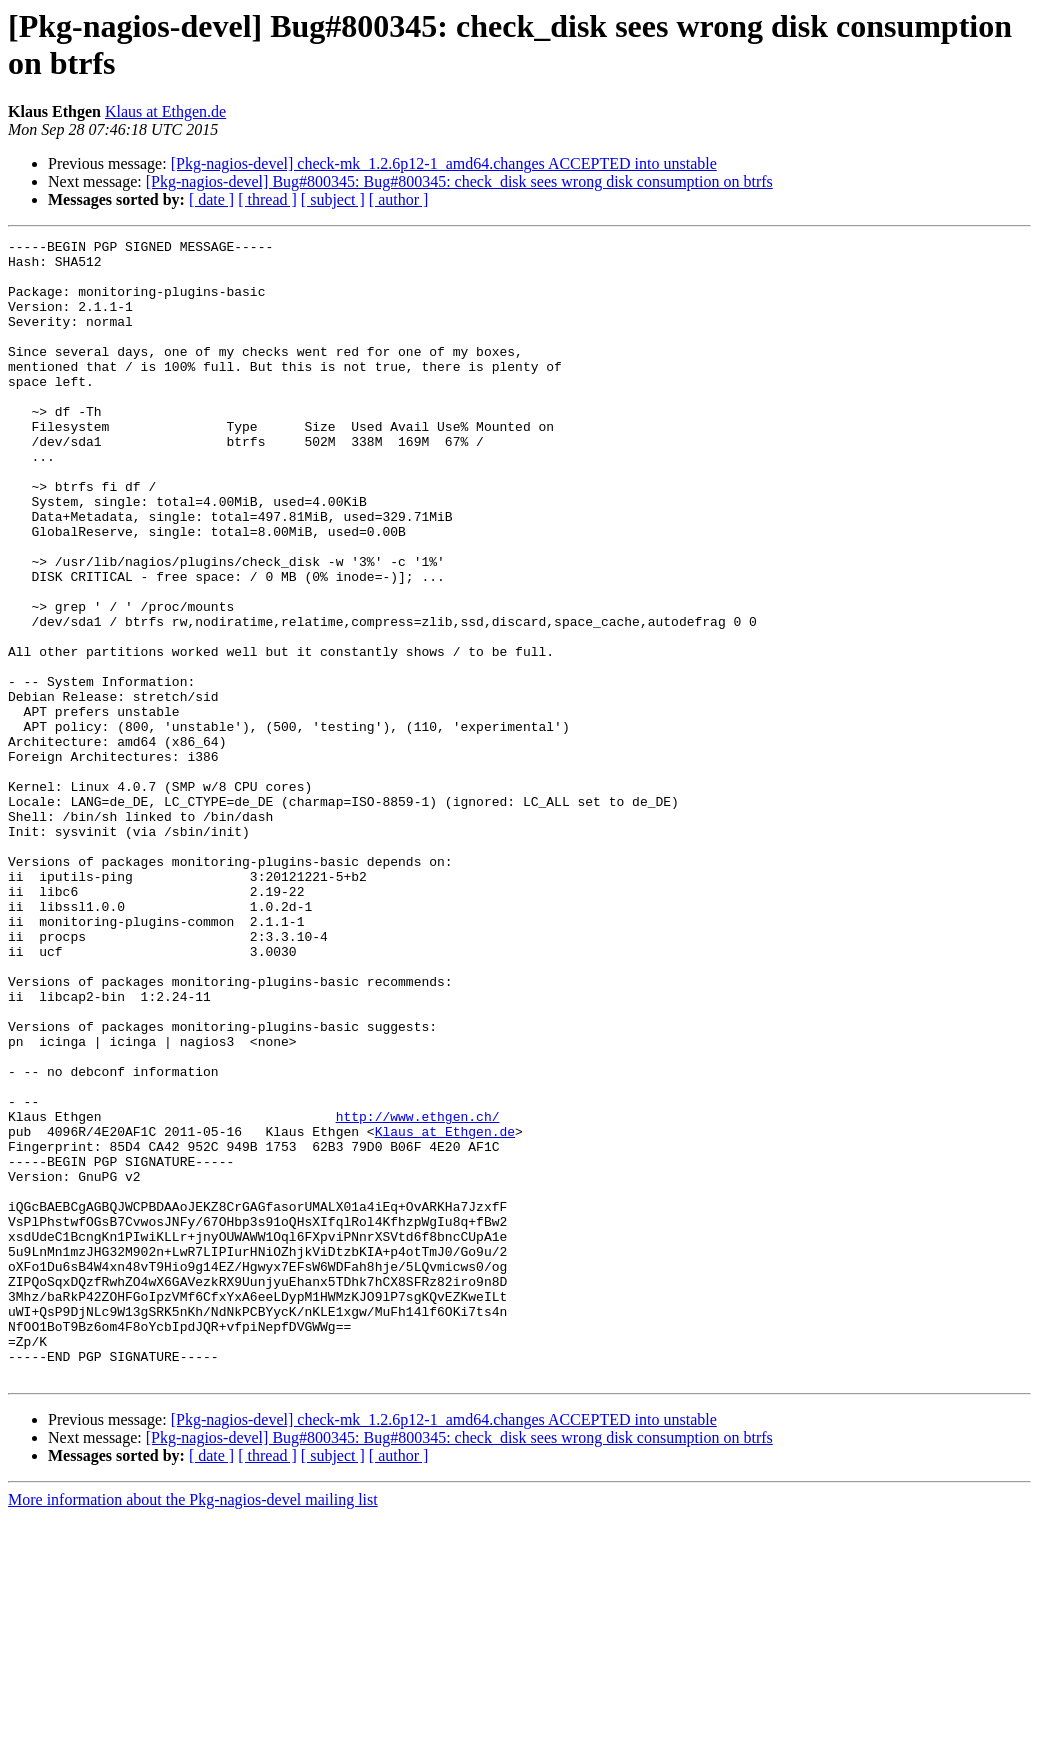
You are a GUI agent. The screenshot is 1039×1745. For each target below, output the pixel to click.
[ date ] (211, 199)
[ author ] (399, 199)
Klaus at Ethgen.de (165, 111)
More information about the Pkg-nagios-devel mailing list (193, 1727)
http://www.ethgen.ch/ (418, 1293)
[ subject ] (333, 199)
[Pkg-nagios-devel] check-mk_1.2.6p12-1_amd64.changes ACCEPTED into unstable (444, 163)
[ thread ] (267, 199)
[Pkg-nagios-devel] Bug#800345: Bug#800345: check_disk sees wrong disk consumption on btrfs (459, 181)
